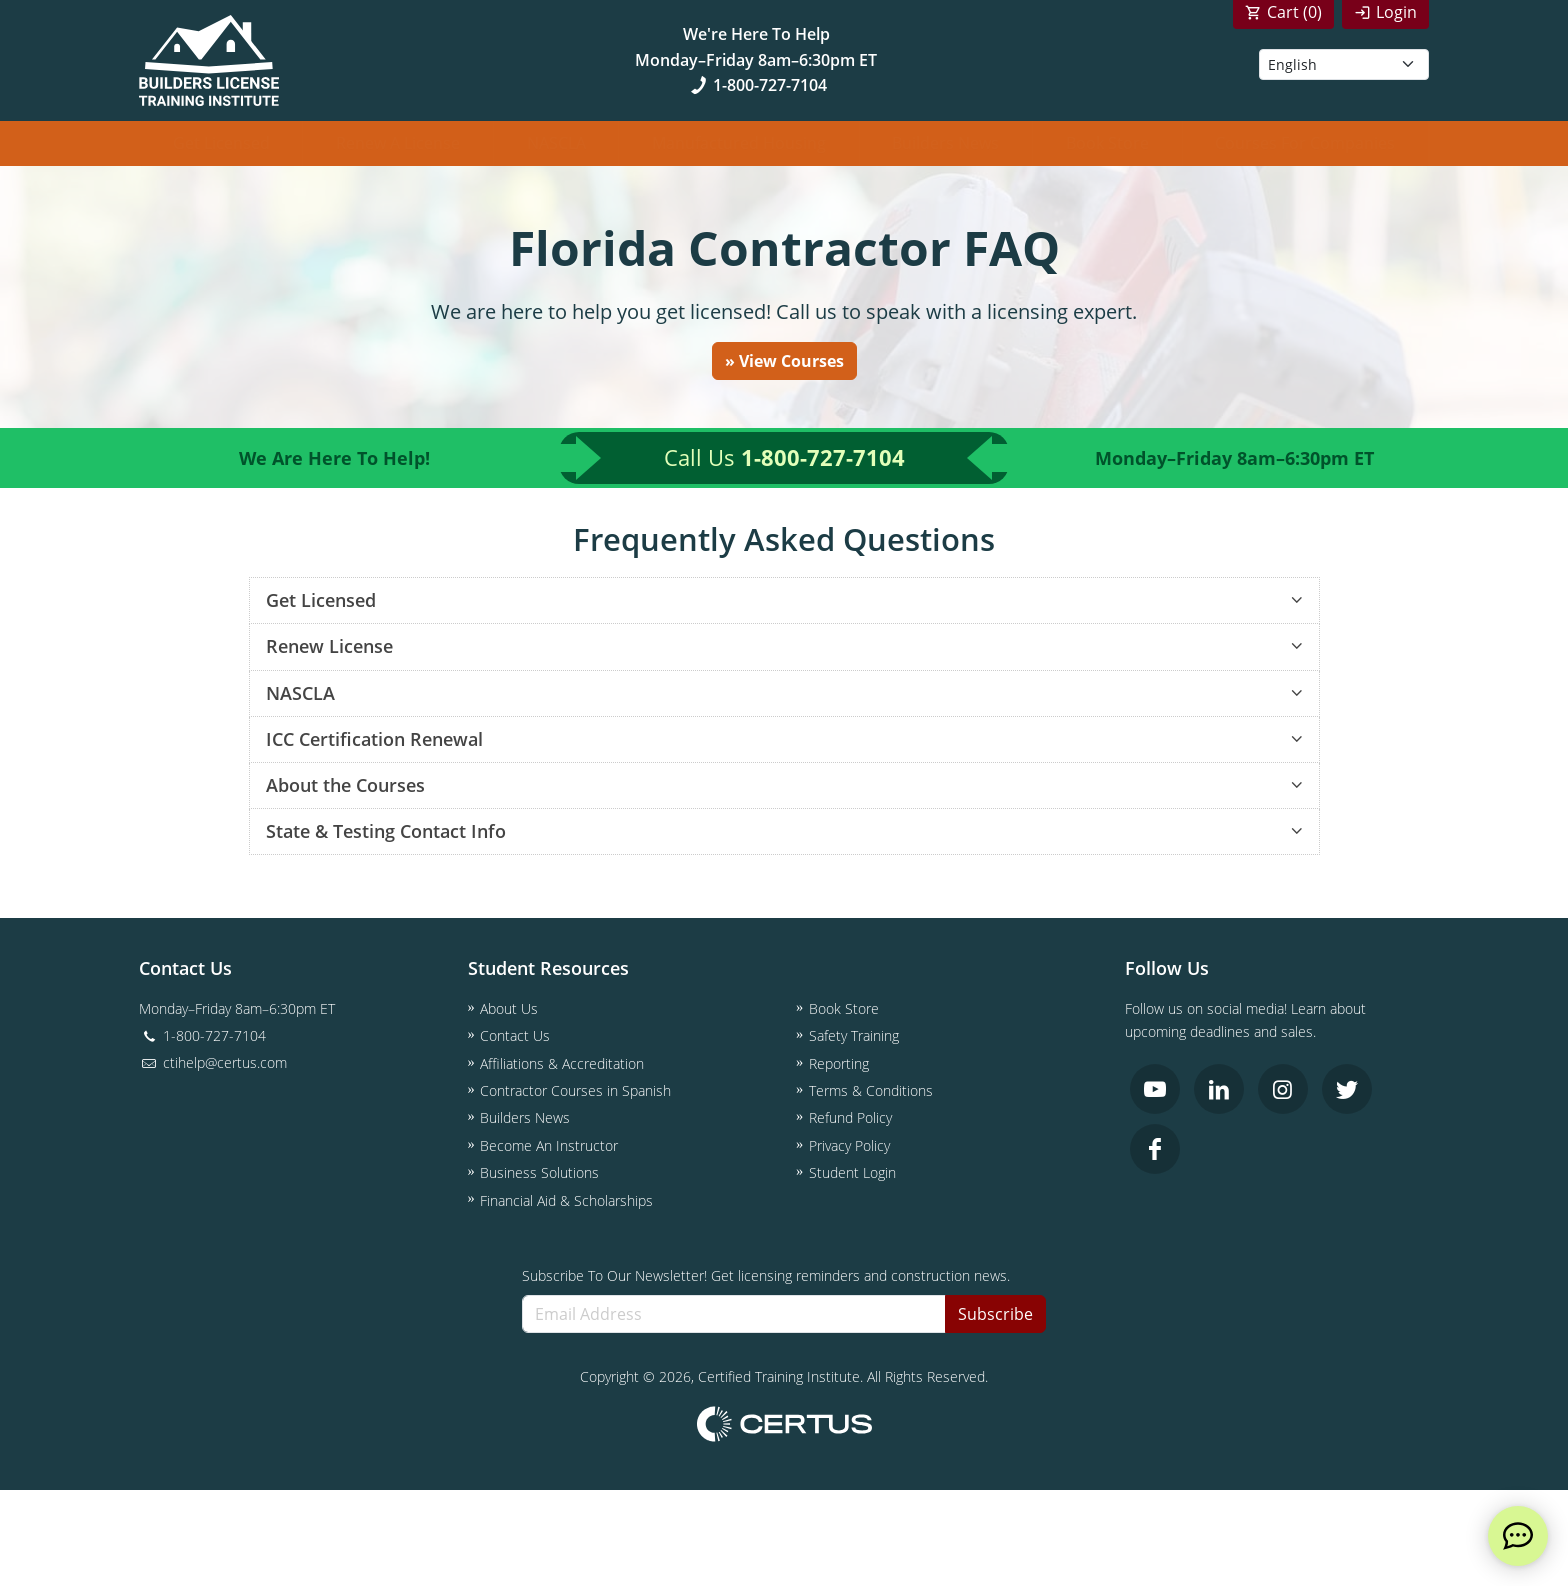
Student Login (852, 1173)
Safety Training (854, 1036)
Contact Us (515, 1036)
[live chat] (1518, 1536)
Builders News (945, 143)
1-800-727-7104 (756, 85)
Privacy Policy (849, 1145)
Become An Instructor (549, 1145)
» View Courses (784, 361)
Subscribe (995, 1314)
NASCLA (556, 143)
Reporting (839, 1063)
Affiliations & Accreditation (562, 1063)
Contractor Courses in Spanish (575, 1091)
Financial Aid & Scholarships (566, 1200)
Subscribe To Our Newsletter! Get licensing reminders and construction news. (766, 1275)
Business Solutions (539, 1173)
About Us (509, 1008)
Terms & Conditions (871, 1091)
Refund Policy (850, 1118)
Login (1396, 12)
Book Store (1107, 143)
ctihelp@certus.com (213, 1063)
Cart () (1294, 12)
